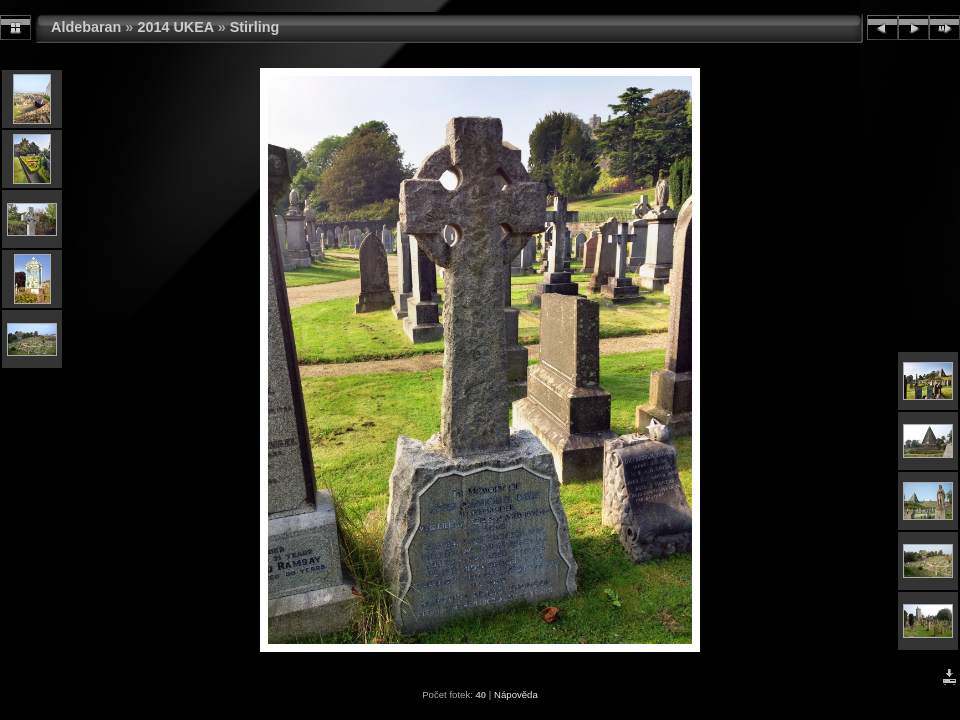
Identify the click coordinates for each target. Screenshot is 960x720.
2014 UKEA (175, 27)
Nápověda (516, 694)
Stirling (255, 27)
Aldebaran (86, 27)
